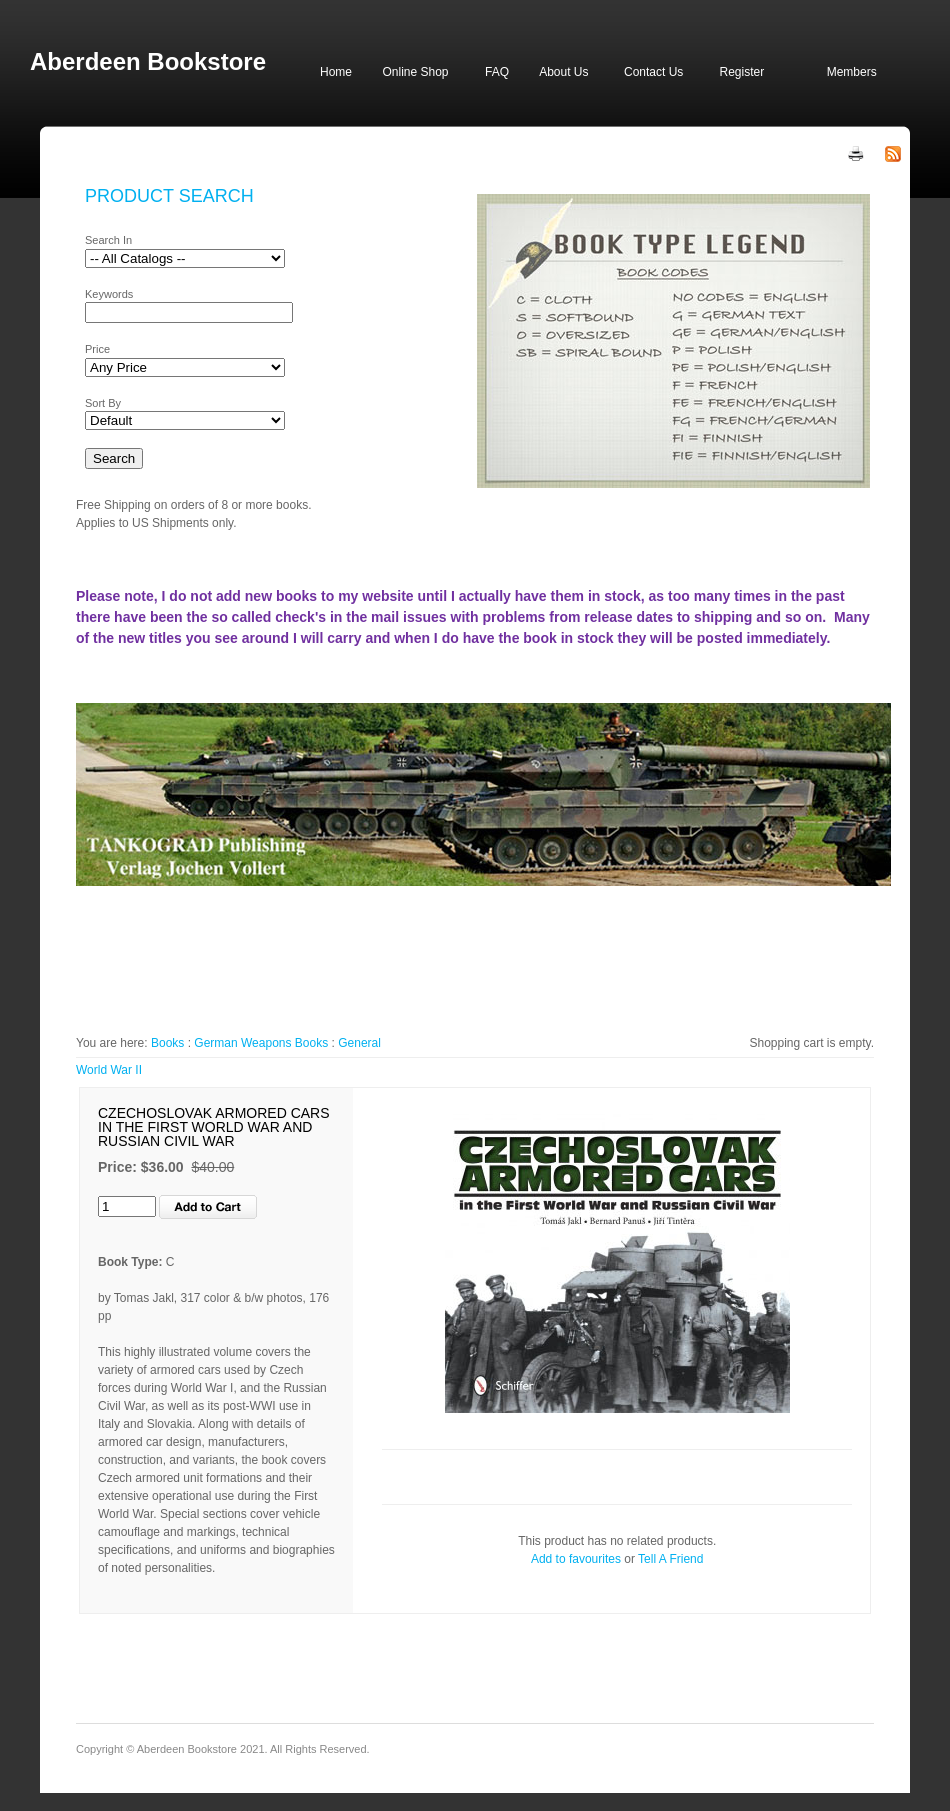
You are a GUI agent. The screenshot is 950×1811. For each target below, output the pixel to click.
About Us (563, 72)
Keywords (109, 294)
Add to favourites (576, 1559)
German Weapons (242, 1043)
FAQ (497, 72)
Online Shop (415, 72)
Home (336, 72)
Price (97, 349)
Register (741, 72)
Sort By (103, 403)
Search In (108, 240)
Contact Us (653, 72)
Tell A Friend (670, 1559)
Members (852, 72)
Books (167, 1043)
